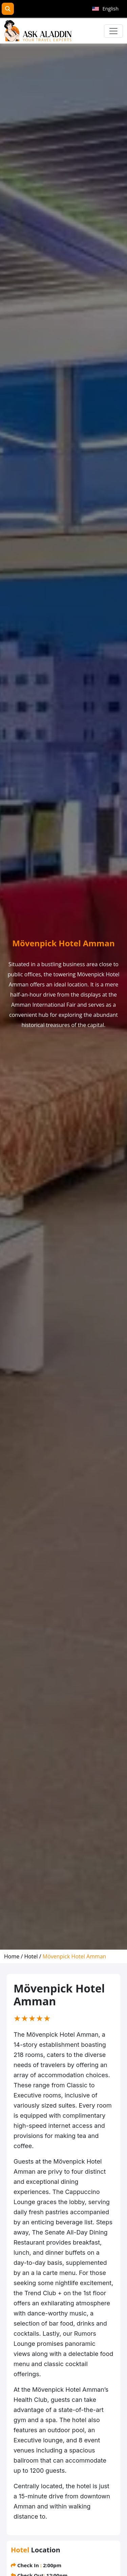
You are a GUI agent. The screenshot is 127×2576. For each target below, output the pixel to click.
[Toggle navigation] (113, 31)
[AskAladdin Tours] (38, 31)
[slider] (32, 2018)
